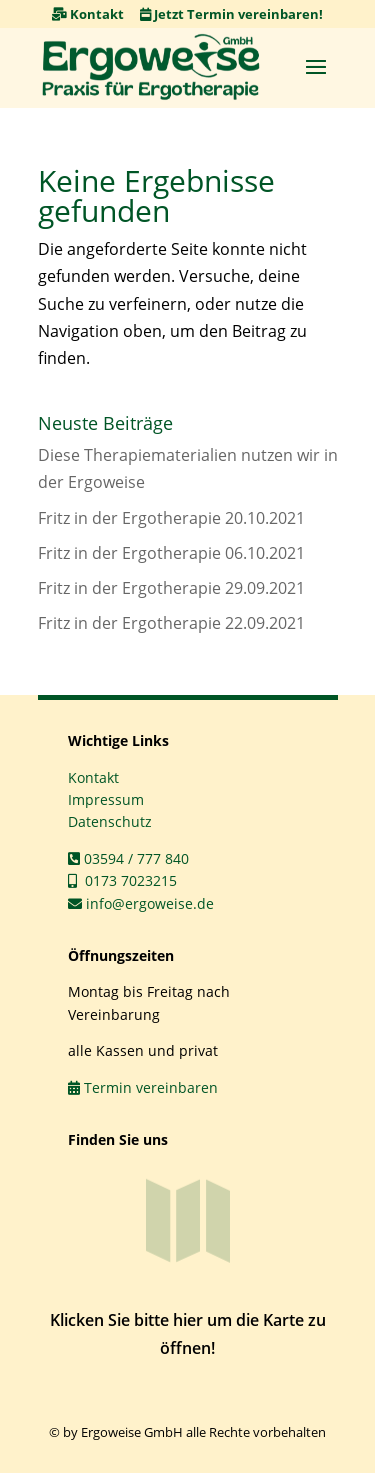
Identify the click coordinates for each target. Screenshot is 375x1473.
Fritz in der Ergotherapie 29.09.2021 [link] (171, 588)
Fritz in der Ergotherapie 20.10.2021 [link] (171, 518)
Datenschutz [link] (110, 821)
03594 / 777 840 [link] (128, 858)
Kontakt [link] (88, 14)
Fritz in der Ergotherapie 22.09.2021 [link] (171, 623)
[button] (316, 66)
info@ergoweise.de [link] (141, 903)
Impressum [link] (106, 799)
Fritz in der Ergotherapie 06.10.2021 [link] (171, 553)
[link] (151, 66)
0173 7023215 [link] (122, 880)
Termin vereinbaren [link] (143, 1087)
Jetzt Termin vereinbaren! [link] (231, 14)
